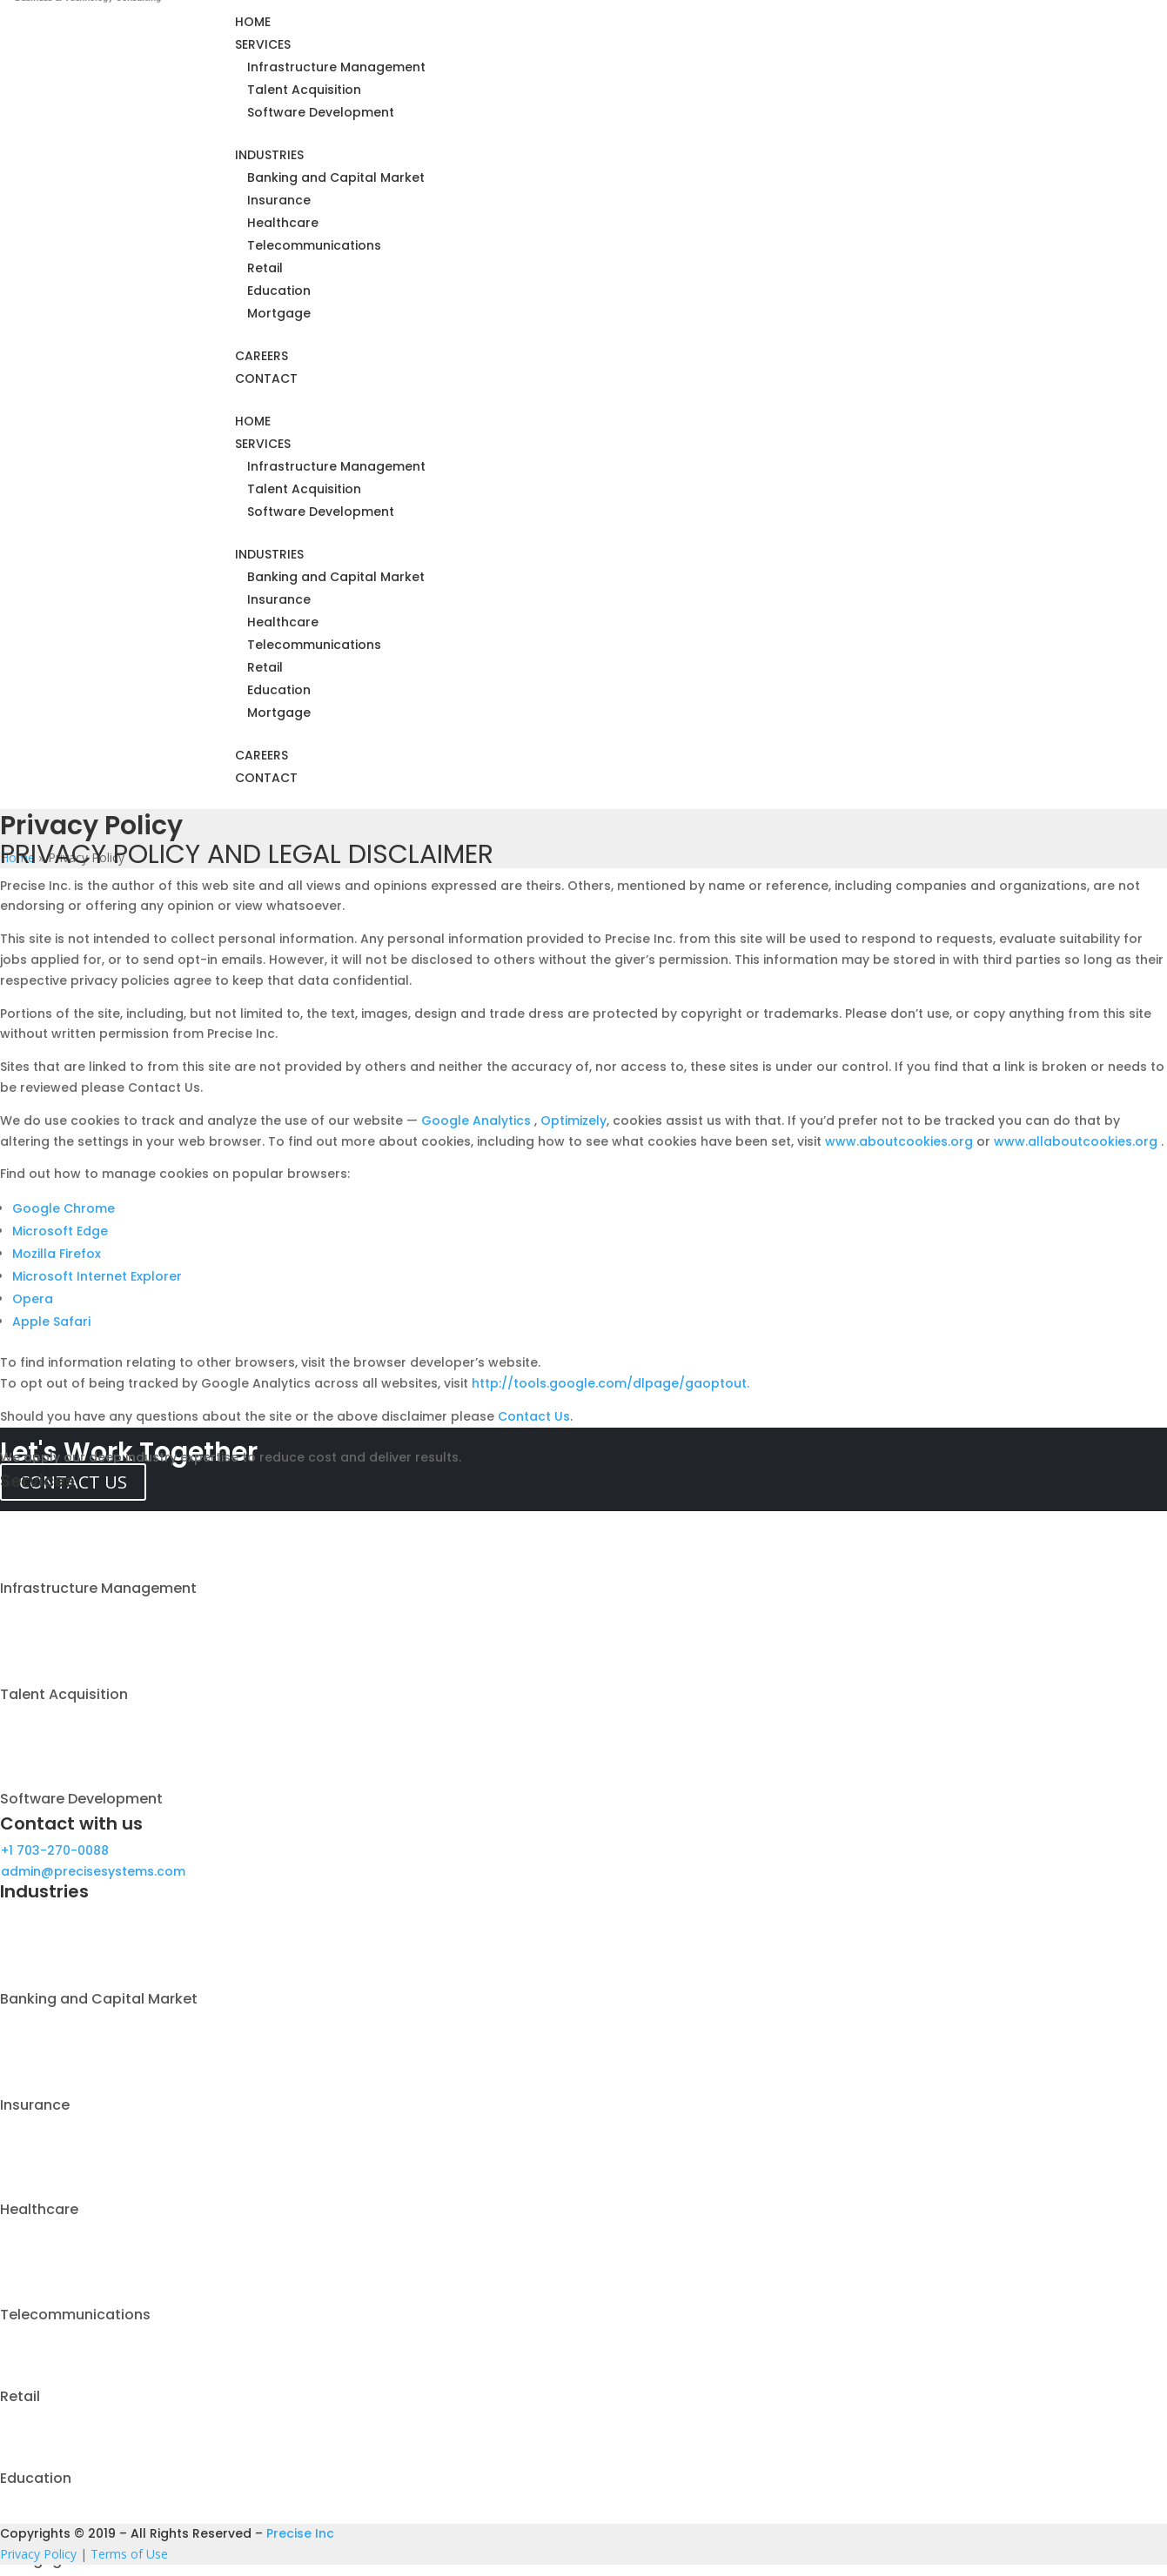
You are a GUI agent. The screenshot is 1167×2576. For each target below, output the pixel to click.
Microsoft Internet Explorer (97, 1276)
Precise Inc (300, 2533)
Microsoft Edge (60, 1231)
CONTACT (266, 378)
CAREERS (261, 356)
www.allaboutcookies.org (1077, 1141)
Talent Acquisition (304, 89)
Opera (32, 1299)
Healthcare (283, 222)
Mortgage (279, 313)
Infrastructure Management (336, 67)
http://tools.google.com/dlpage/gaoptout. (610, 1383)
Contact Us (534, 1416)
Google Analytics (477, 1120)
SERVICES (263, 44)
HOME (253, 21)
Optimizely (573, 1120)
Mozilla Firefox (56, 1253)
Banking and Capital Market (336, 177)
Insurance (279, 200)
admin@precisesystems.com (93, 1871)
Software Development (320, 112)
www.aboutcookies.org (900, 1141)
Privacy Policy (38, 2554)
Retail (265, 268)
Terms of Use (129, 2554)
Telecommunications (314, 245)
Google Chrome (63, 1208)
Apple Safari (51, 1321)
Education (279, 290)
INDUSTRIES (269, 155)
